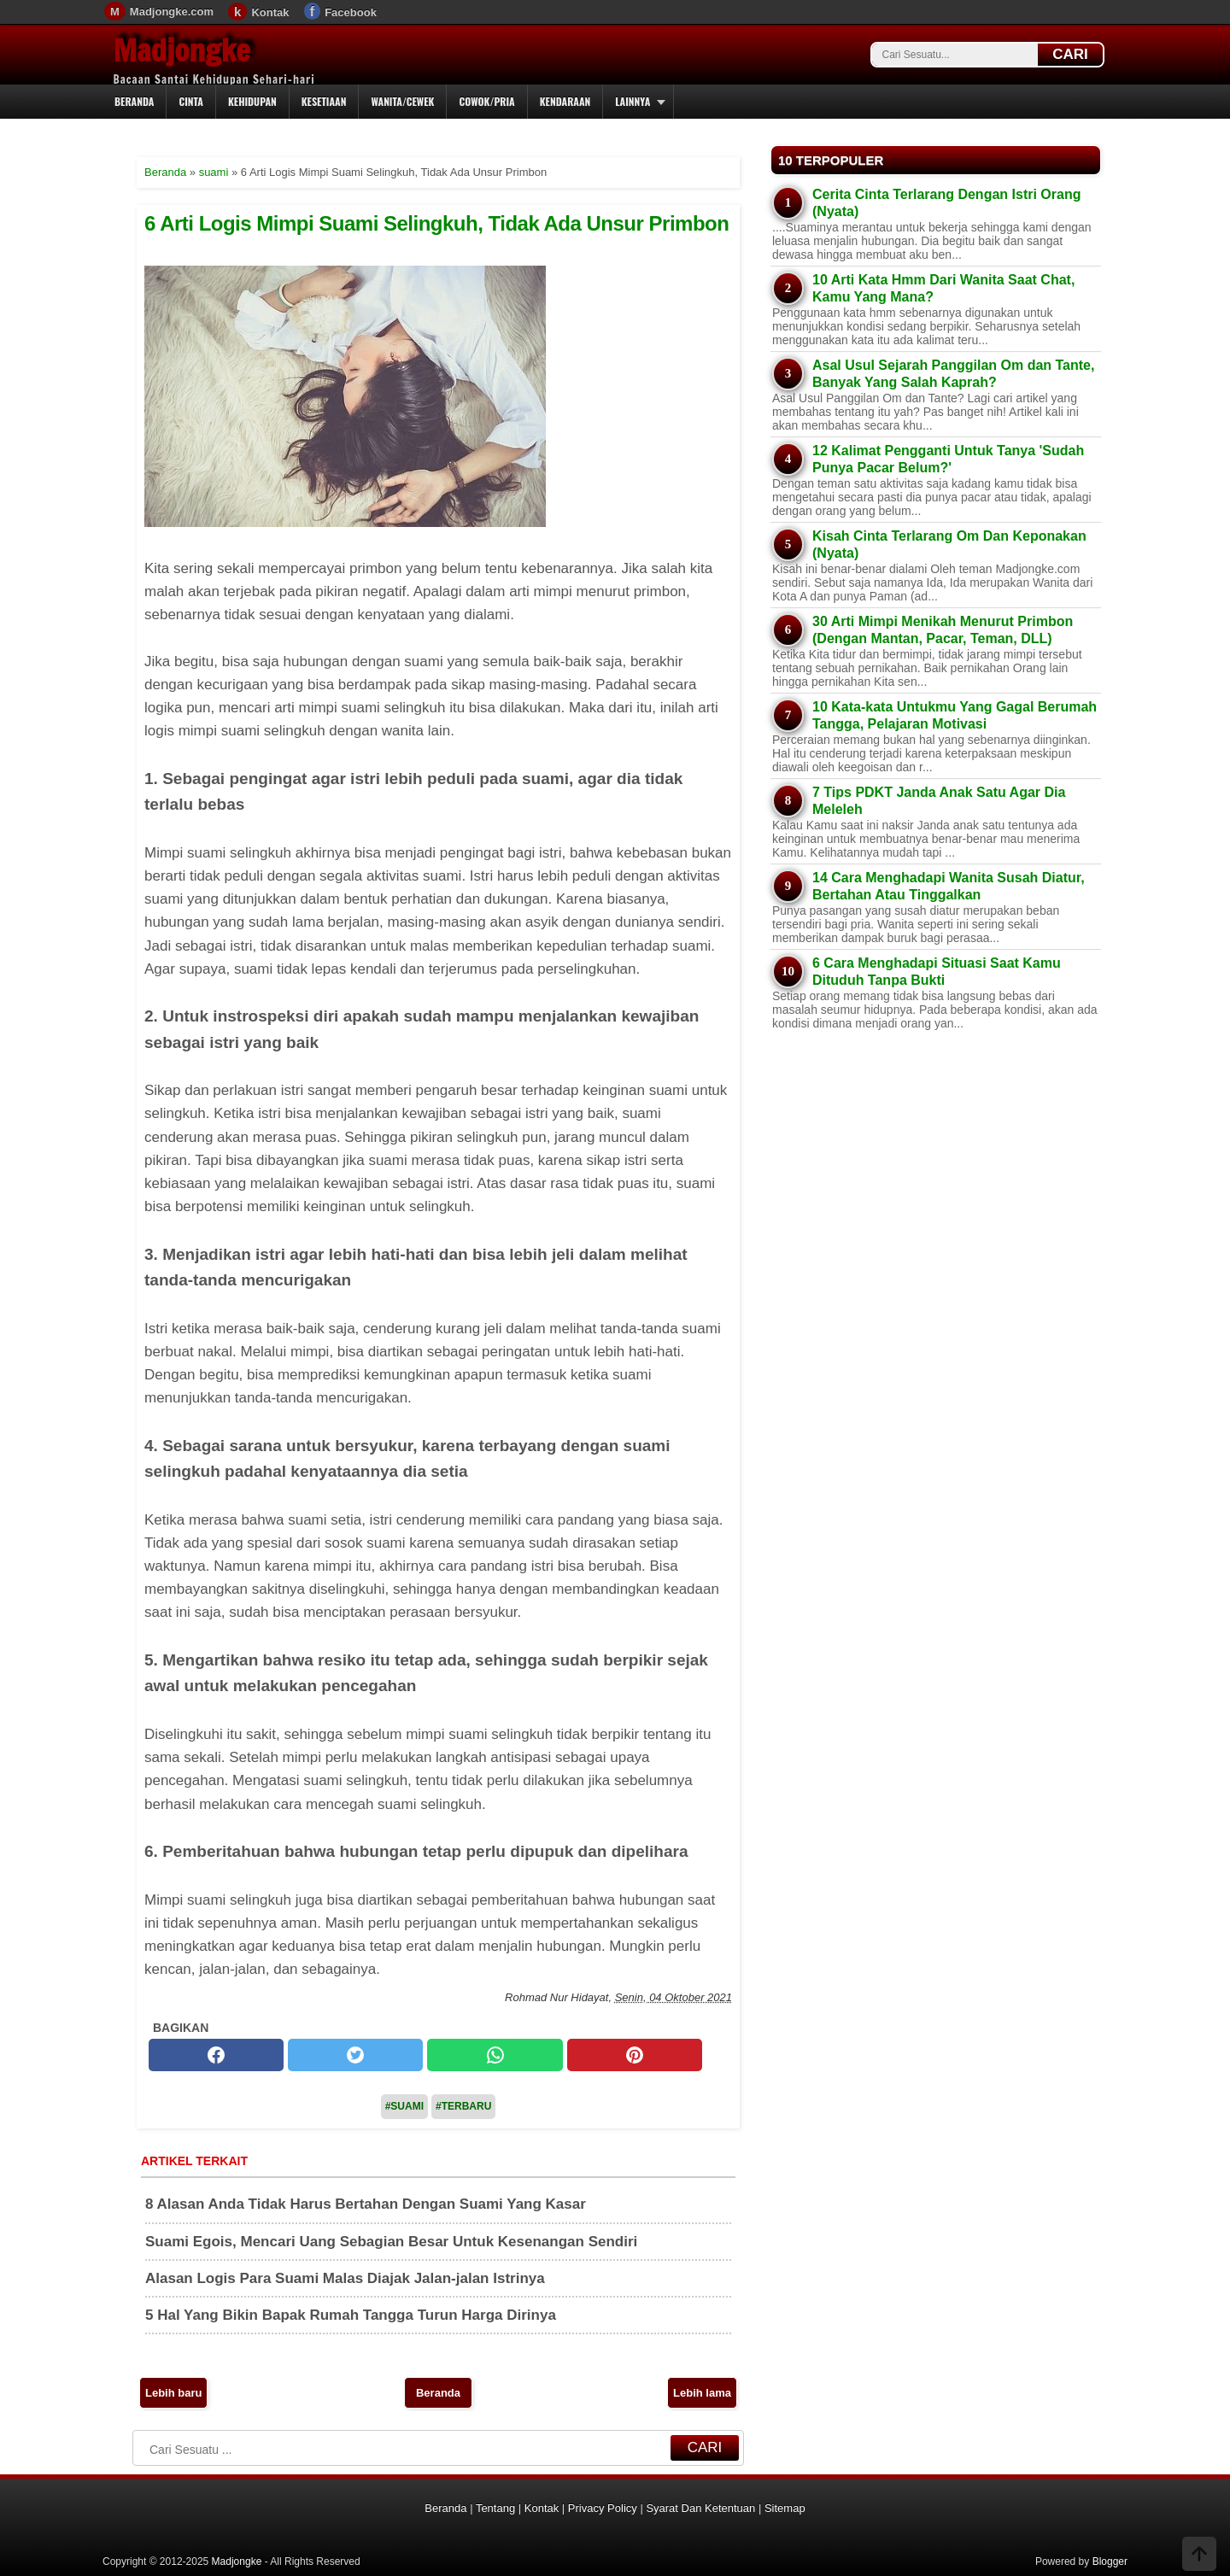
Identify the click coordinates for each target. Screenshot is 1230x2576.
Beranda (134, 101)
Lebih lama (702, 2392)
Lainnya (632, 101)
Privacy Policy (602, 2508)
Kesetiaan (324, 101)
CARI (1070, 54)
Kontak (270, 12)
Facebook (351, 12)
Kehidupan (252, 101)
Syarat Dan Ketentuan (700, 2508)
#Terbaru (463, 2106)
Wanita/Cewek (402, 101)
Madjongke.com (172, 11)
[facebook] (216, 2055)
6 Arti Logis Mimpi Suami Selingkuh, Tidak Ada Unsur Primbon (436, 223)
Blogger (1110, 2561)
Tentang (495, 2508)
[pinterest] (634, 2055)
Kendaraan (565, 101)
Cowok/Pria (486, 101)
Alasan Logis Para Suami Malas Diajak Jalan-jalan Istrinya (345, 2278)
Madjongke (182, 50)
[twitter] (355, 2055)
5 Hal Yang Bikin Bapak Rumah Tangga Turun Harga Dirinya (350, 2315)
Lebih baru (173, 2392)
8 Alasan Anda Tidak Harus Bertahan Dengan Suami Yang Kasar (365, 2204)
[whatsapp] (494, 2055)
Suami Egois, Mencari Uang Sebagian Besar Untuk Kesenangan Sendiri (391, 2242)
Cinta (191, 101)
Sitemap (784, 2508)
